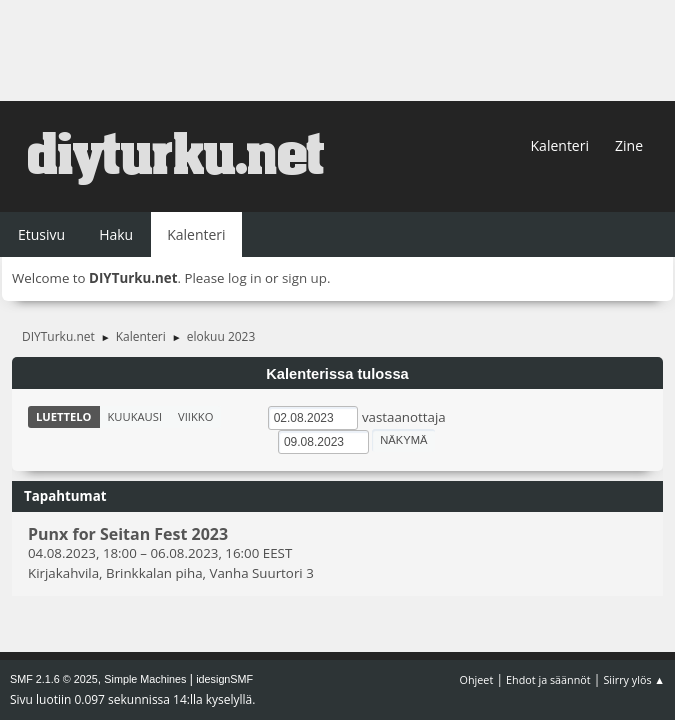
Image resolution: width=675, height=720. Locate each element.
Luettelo (64, 416)
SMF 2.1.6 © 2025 (54, 679)
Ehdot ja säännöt (548, 679)
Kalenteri (560, 145)
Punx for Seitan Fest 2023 (128, 534)
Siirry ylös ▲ (634, 679)
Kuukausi (135, 416)
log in (245, 278)
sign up (304, 278)
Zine (629, 145)
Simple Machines (145, 679)
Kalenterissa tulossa (337, 374)
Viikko (195, 416)
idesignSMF (224, 679)
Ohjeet (477, 679)
